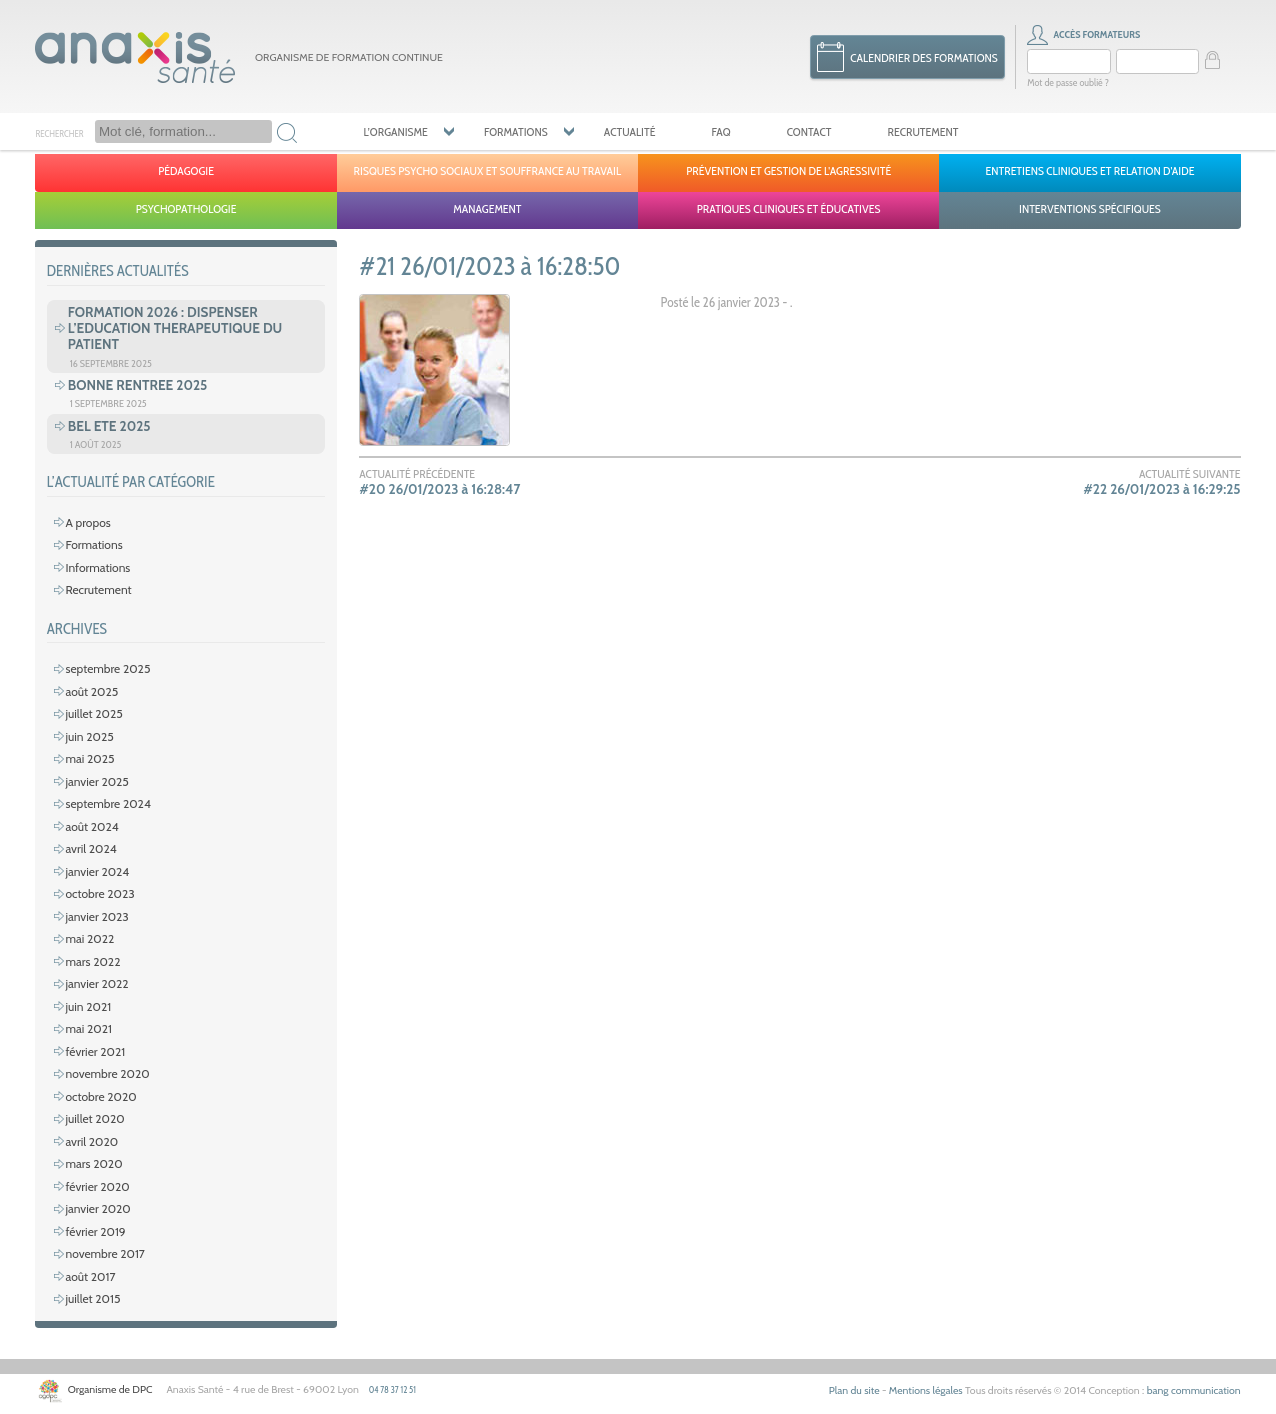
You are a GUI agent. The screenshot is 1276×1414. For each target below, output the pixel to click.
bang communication (1194, 1390)
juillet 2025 (93, 713)
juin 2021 (88, 1006)
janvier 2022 (96, 983)
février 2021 (95, 1051)
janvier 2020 (97, 1208)
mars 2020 (93, 1163)
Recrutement (923, 131)
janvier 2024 (97, 871)
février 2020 (97, 1186)
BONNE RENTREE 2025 (138, 385)
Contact (809, 131)
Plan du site (854, 1390)
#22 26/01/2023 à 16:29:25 (1161, 489)
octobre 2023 (99, 893)
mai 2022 (89, 938)
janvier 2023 (96, 916)
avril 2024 (90, 848)
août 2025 (91, 691)
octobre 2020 (100, 1096)
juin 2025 (89, 736)
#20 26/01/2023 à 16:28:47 (439, 489)
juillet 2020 (94, 1118)
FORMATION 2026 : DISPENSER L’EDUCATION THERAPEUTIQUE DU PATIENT (175, 328)
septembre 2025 (107, 668)
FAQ (721, 131)
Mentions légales (926, 1390)
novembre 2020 (107, 1073)
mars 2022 (92, 961)
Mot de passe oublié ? (1068, 82)
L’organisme (395, 131)
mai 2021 (88, 1028)
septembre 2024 (107, 803)
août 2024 (91, 826)
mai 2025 (89, 758)
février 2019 (95, 1231)
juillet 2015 (92, 1298)
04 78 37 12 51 (392, 1389)
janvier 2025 (96, 781)
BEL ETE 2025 (109, 426)
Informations (97, 567)
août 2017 (90, 1276)
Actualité (630, 131)
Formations (516, 131)
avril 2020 (91, 1141)
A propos (87, 522)
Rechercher (59, 132)
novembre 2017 (104, 1253)
